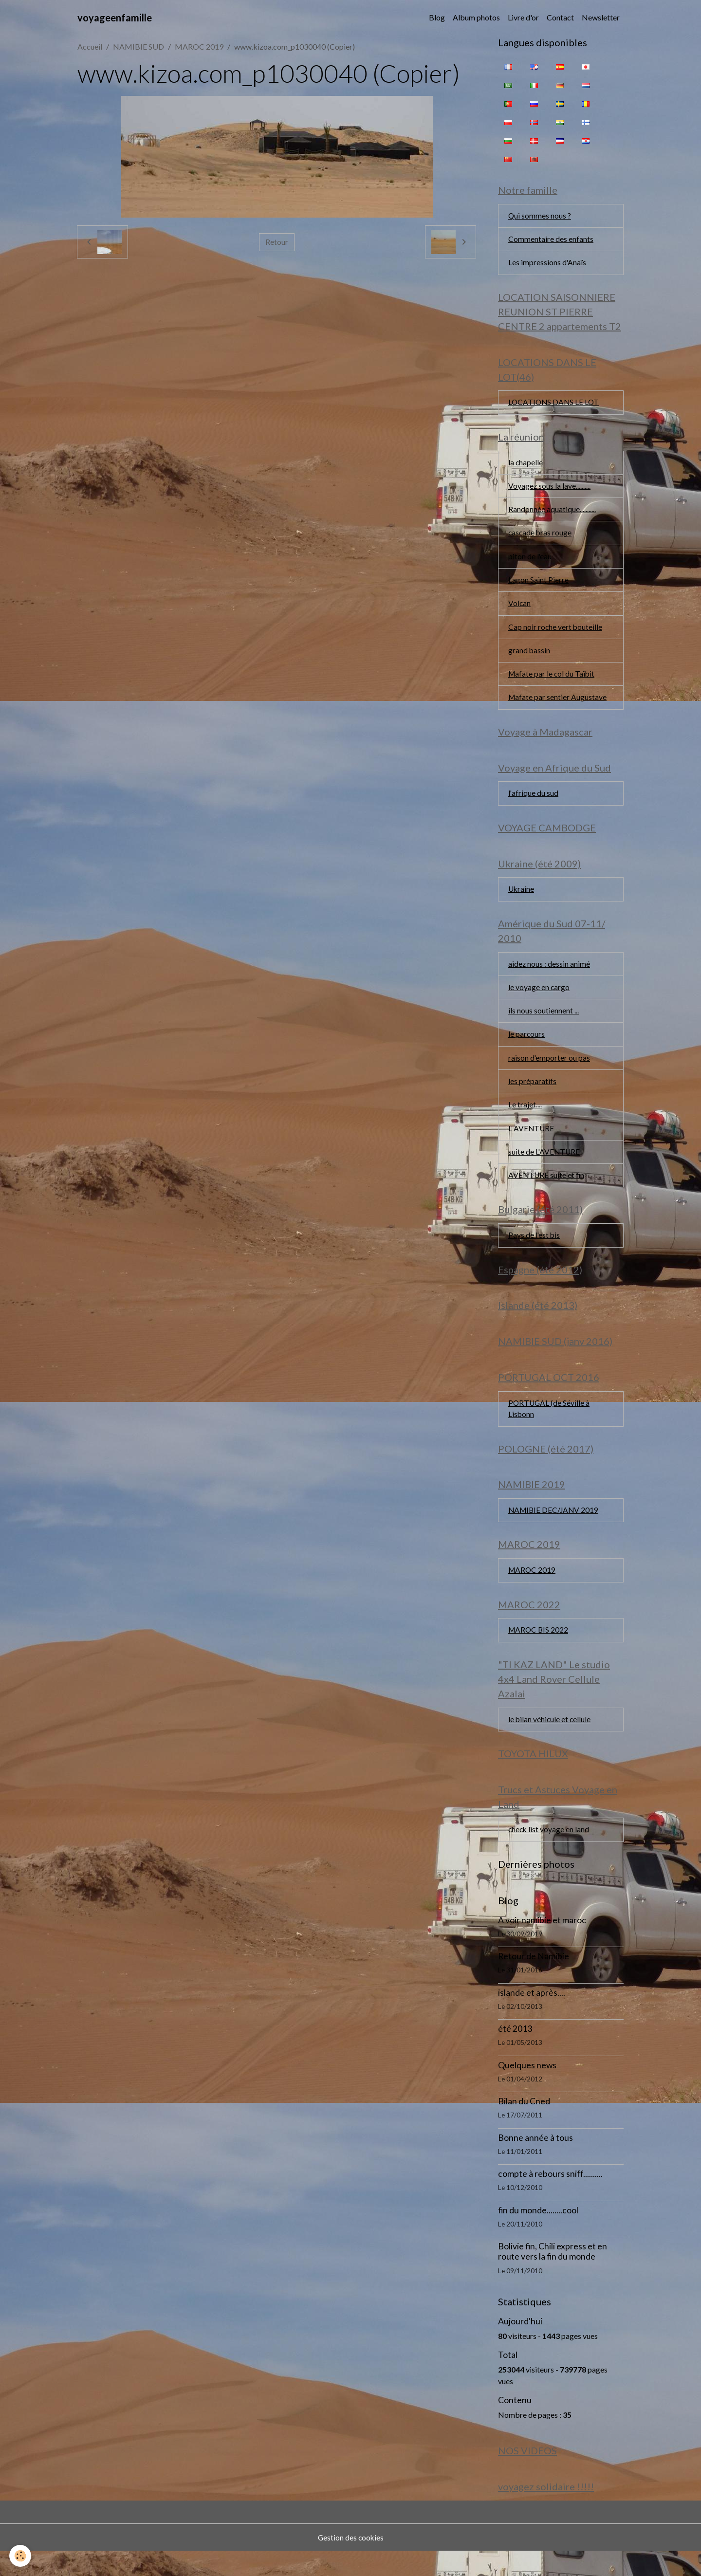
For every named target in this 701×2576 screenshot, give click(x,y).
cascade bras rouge (540, 537)
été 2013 (515, 2053)
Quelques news (527, 2089)
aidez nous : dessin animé (549, 974)
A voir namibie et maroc (542, 1944)
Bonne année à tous (535, 2161)
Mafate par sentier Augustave (558, 704)
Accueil (89, 46)
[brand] (114, 17)
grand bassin (529, 657)
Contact (560, 17)
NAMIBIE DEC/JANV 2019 (554, 1529)
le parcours (526, 1046)
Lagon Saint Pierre (538, 585)
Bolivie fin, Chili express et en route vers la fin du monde (552, 2275)
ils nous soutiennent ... (543, 1022)
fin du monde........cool (538, 2234)
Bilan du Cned (524, 2125)
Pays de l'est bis (534, 1250)
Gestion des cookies (350, 2562)
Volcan (519, 609)
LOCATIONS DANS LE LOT (554, 405)
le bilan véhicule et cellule (550, 1741)
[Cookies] (21, 2556)
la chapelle (525, 466)
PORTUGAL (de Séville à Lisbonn (549, 1426)
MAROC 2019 (199, 46)
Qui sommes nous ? (540, 216)
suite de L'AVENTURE (544, 1165)
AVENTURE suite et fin (547, 1189)
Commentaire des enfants (550, 240)
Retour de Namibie (533, 1980)
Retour (276, 241)
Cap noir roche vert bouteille (555, 633)
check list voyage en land (549, 1853)
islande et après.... (531, 2016)
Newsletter (601, 17)
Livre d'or (523, 17)
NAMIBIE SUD (138, 46)
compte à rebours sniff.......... (550, 2198)
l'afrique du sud (533, 802)
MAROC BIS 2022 (539, 1651)
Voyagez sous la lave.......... (549, 490)
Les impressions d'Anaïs (547, 264)
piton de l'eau (530, 561)
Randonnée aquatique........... (552, 513)
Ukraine (521, 899)
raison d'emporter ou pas (549, 1070)
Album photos (476, 17)
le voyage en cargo (539, 998)
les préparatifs (532, 1094)
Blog (437, 17)
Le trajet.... (525, 1117)
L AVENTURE (531, 1141)
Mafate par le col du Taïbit (552, 680)
